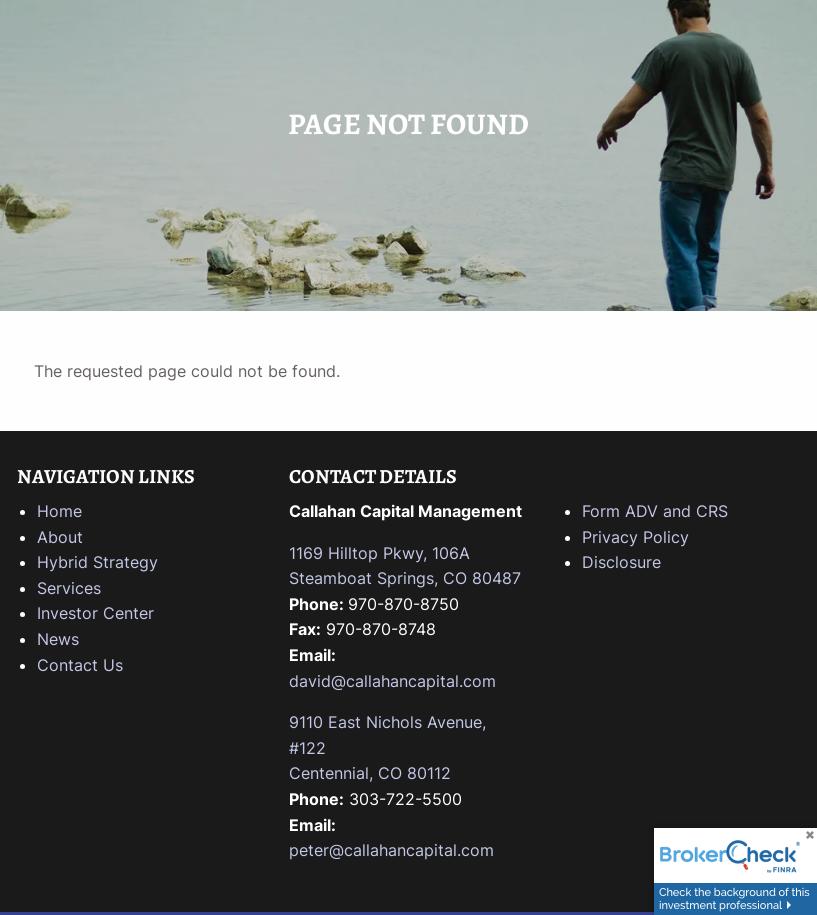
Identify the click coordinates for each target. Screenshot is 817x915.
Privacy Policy (635, 537)
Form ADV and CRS (655, 511)
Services (69, 588)
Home (59, 511)
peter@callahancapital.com (391, 850)
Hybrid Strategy (97, 562)
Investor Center (95, 613)
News (58, 639)
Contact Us (80, 665)
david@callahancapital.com (392, 681)
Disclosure (621, 562)
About (60, 537)
